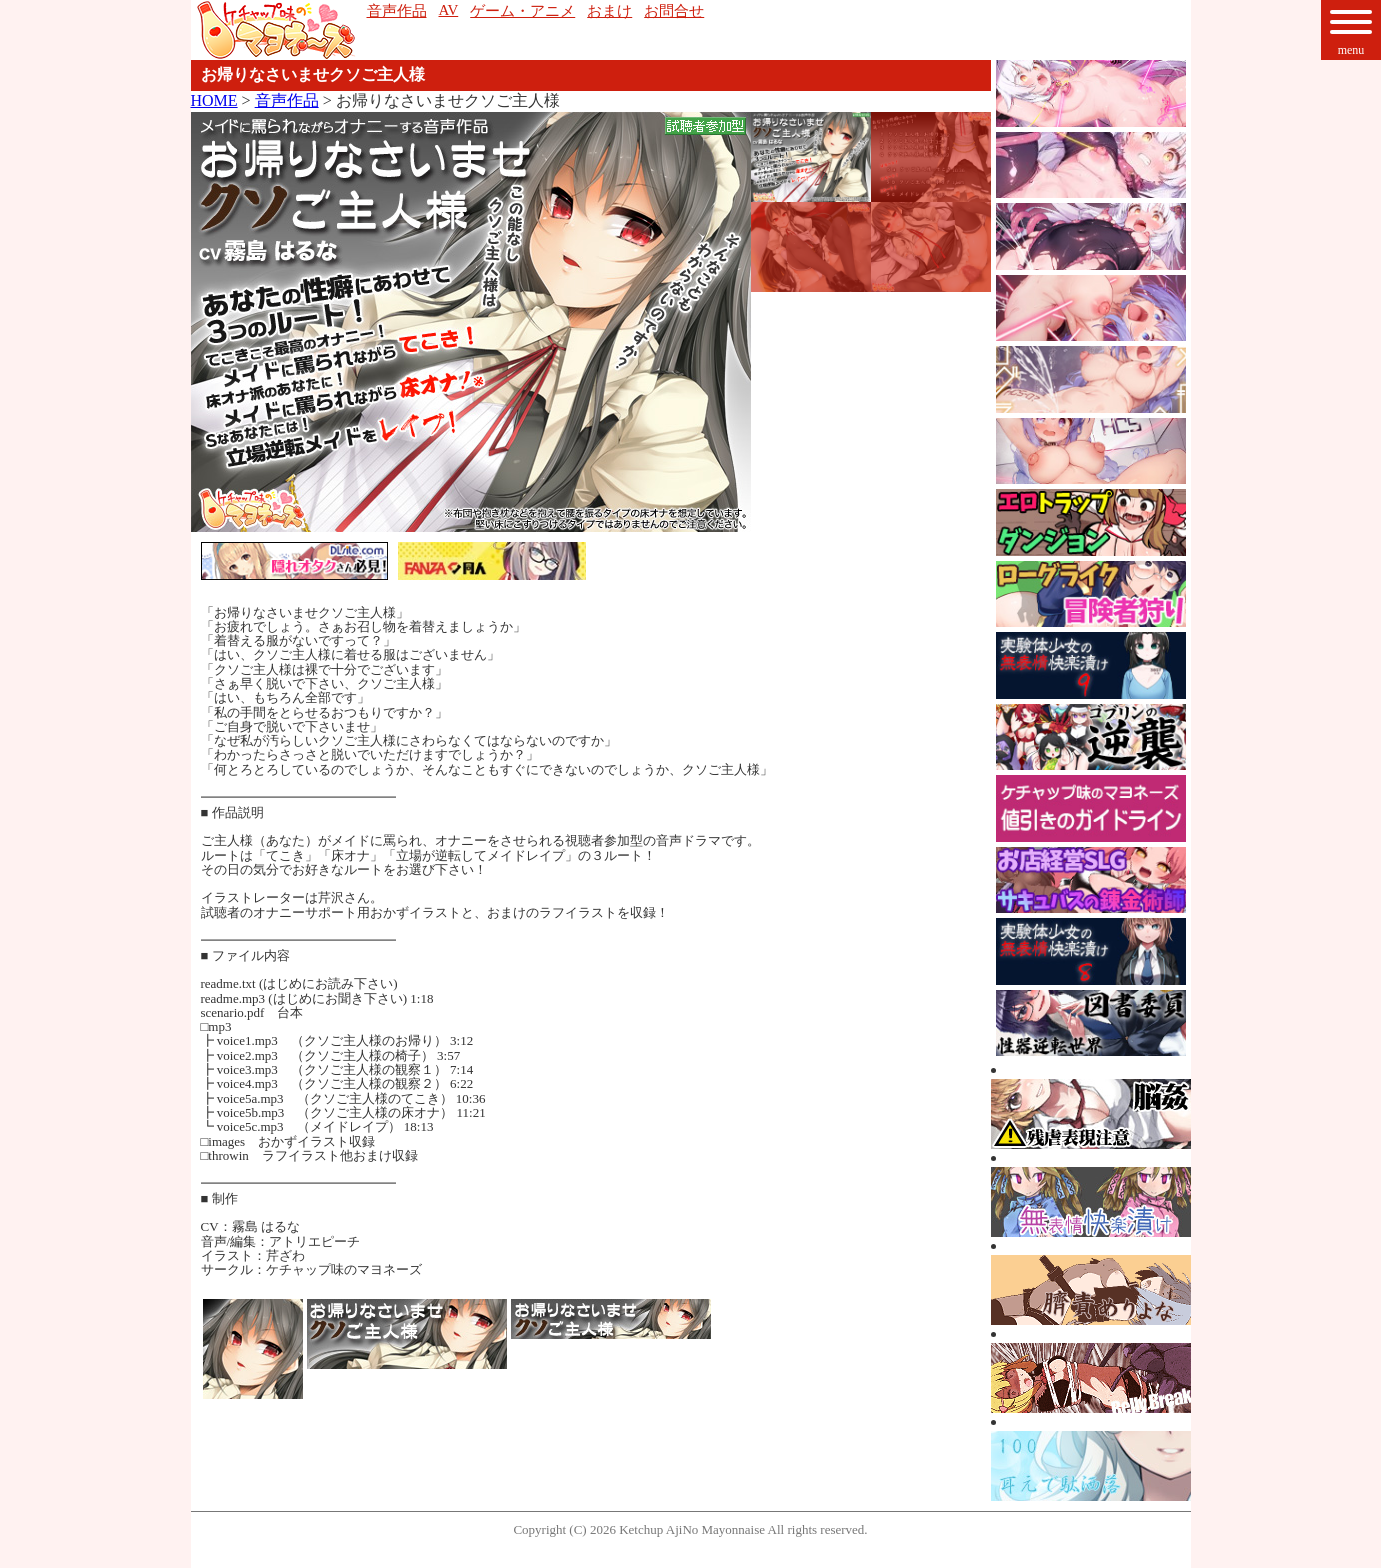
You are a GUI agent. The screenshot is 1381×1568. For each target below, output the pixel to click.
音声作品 (287, 100)
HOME (214, 100)
